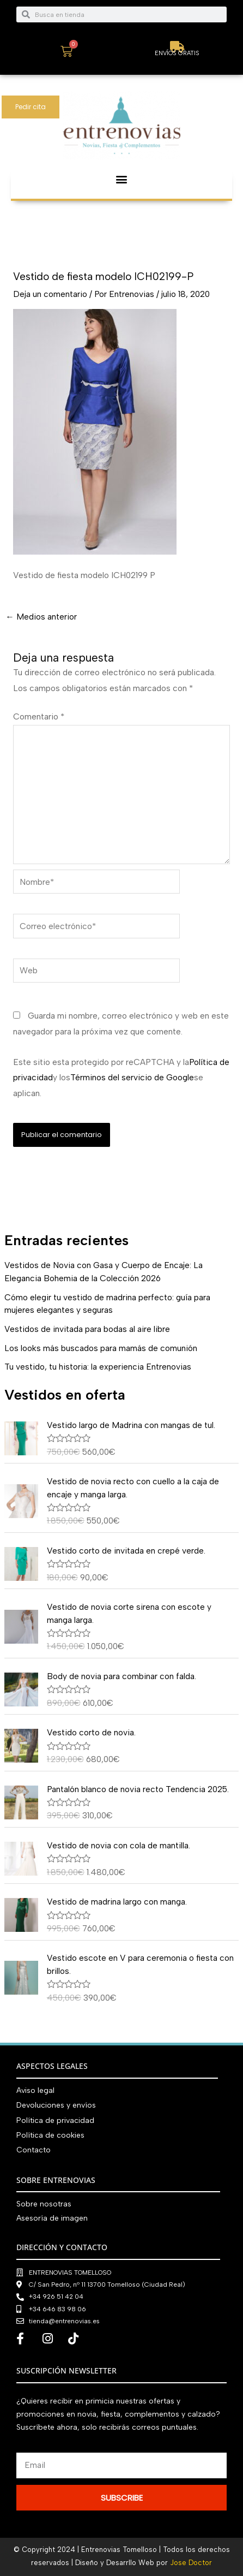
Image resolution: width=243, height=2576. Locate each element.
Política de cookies (50, 2135)
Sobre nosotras (43, 2204)
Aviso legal (35, 2090)
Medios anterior (41, 616)
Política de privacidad (55, 2120)
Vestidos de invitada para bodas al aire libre (87, 1329)
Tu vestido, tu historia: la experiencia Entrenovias (97, 1366)
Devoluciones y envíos (56, 2105)
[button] (122, 179)
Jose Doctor (191, 2563)
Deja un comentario (50, 294)
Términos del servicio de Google (132, 1077)
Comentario (38, 716)
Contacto (33, 2150)
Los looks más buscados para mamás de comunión (100, 1348)
